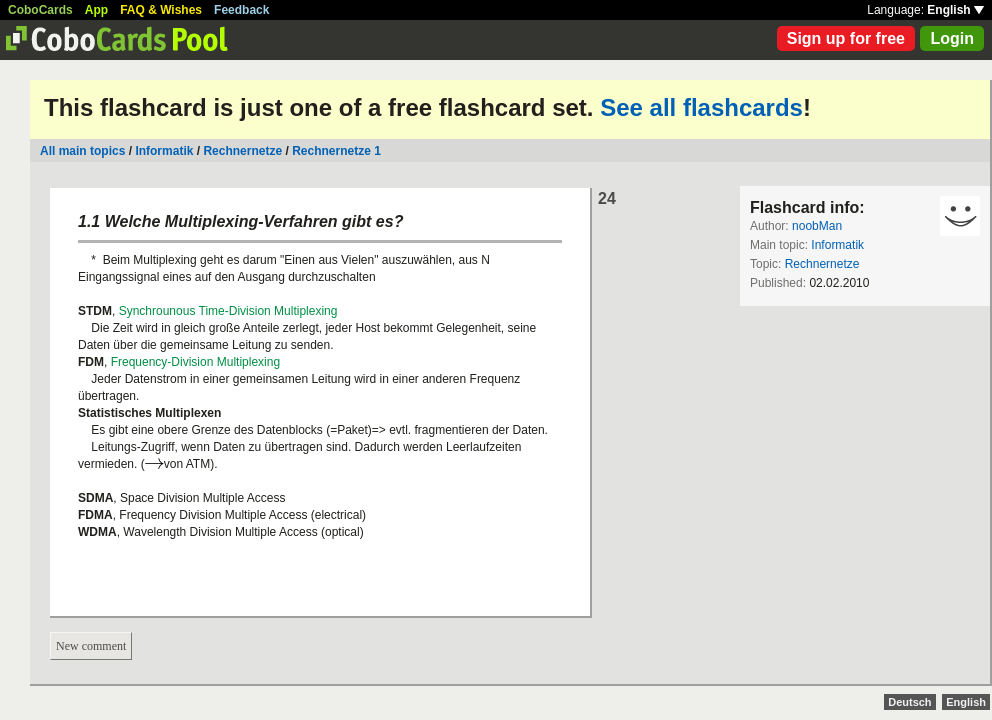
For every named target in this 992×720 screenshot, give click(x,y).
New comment (91, 646)
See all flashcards (701, 107)
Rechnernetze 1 (336, 151)
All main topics (82, 151)
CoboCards (40, 10)
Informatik (164, 151)
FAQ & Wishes (161, 10)
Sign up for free (846, 38)
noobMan (817, 226)
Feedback (241, 10)
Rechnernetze (242, 151)
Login (952, 38)
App (96, 10)
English (955, 10)
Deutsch (909, 702)
